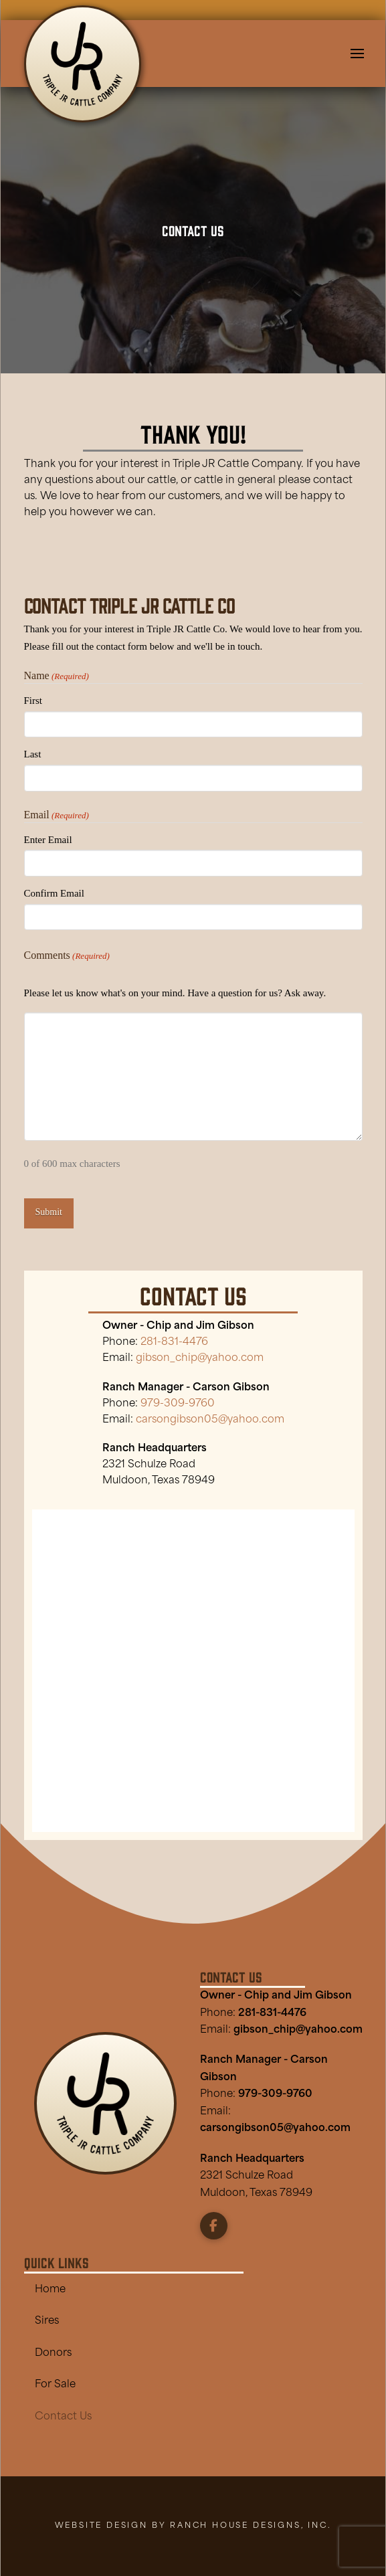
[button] (357, 54)
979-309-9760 (177, 1404)
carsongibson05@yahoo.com (210, 1420)
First (33, 700)
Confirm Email (54, 893)
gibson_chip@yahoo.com (298, 2030)
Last (32, 754)
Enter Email (48, 839)
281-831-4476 (272, 2014)
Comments (67, 956)
